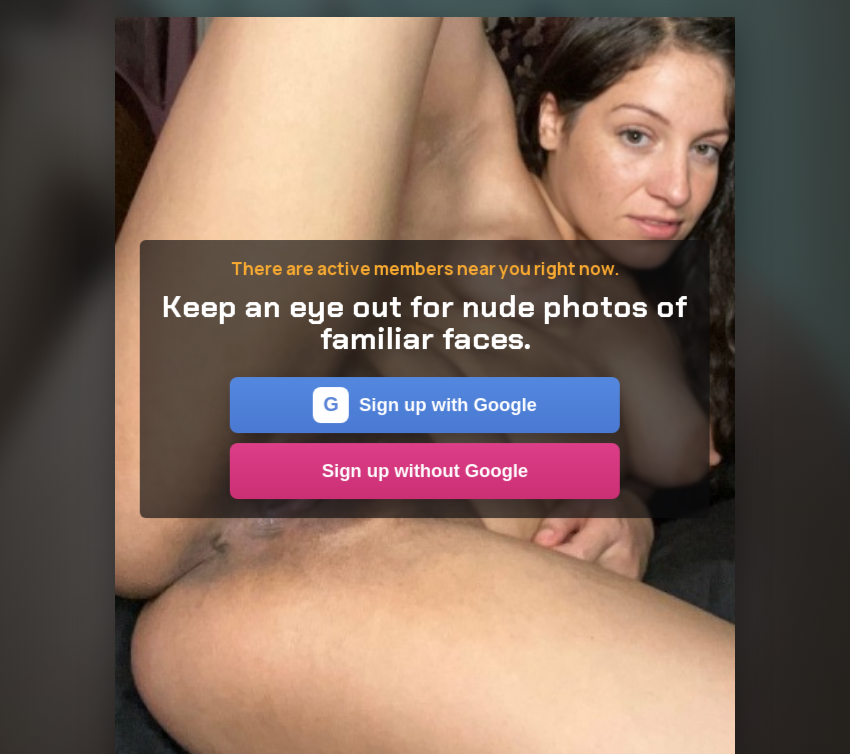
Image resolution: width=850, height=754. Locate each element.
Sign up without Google (425, 470)
